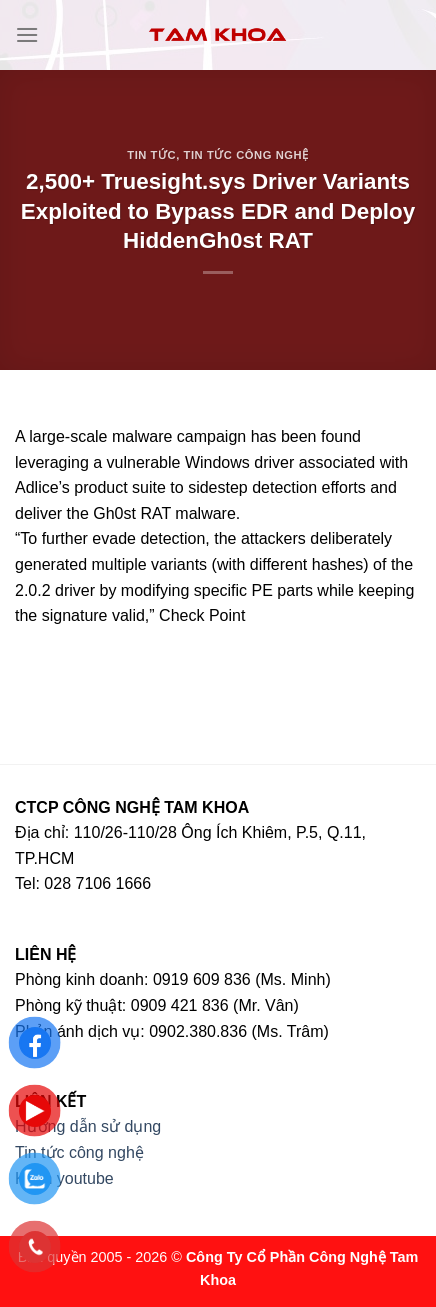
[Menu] (27, 34)
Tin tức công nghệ (246, 155)
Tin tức (151, 155)
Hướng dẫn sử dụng (88, 1126)
